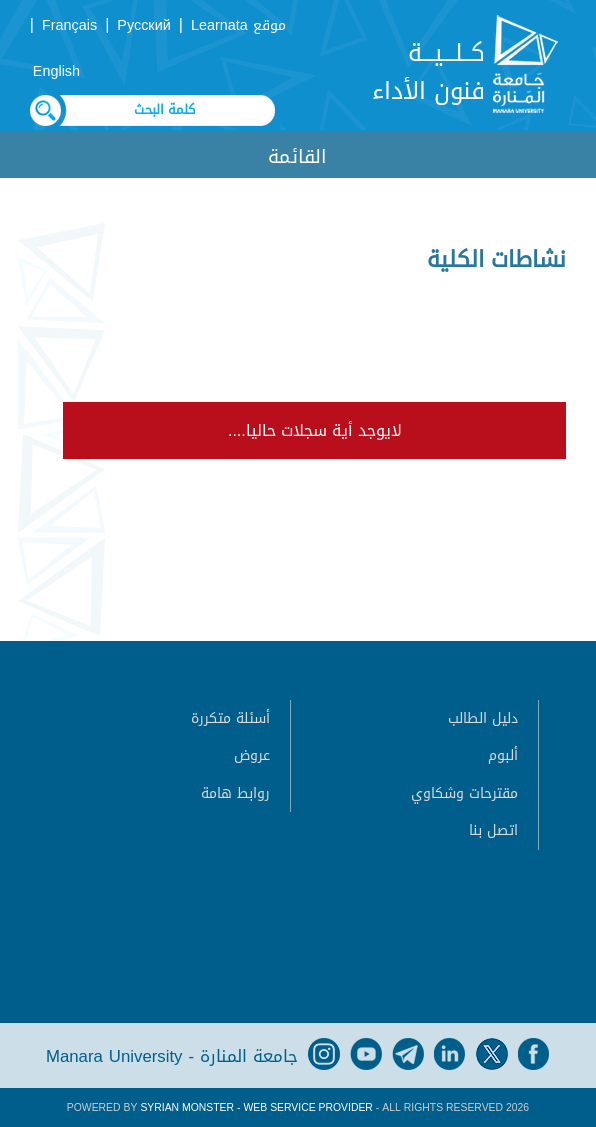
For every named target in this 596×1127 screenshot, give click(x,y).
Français (69, 25)
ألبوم (503, 755)
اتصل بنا (493, 830)
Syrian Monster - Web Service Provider (256, 1107)
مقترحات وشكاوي (464, 793)
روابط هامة (235, 793)
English (56, 71)
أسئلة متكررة (230, 718)
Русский (143, 25)
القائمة (297, 156)
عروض (252, 755)
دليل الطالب (483, 718)
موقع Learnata (238, 25)
